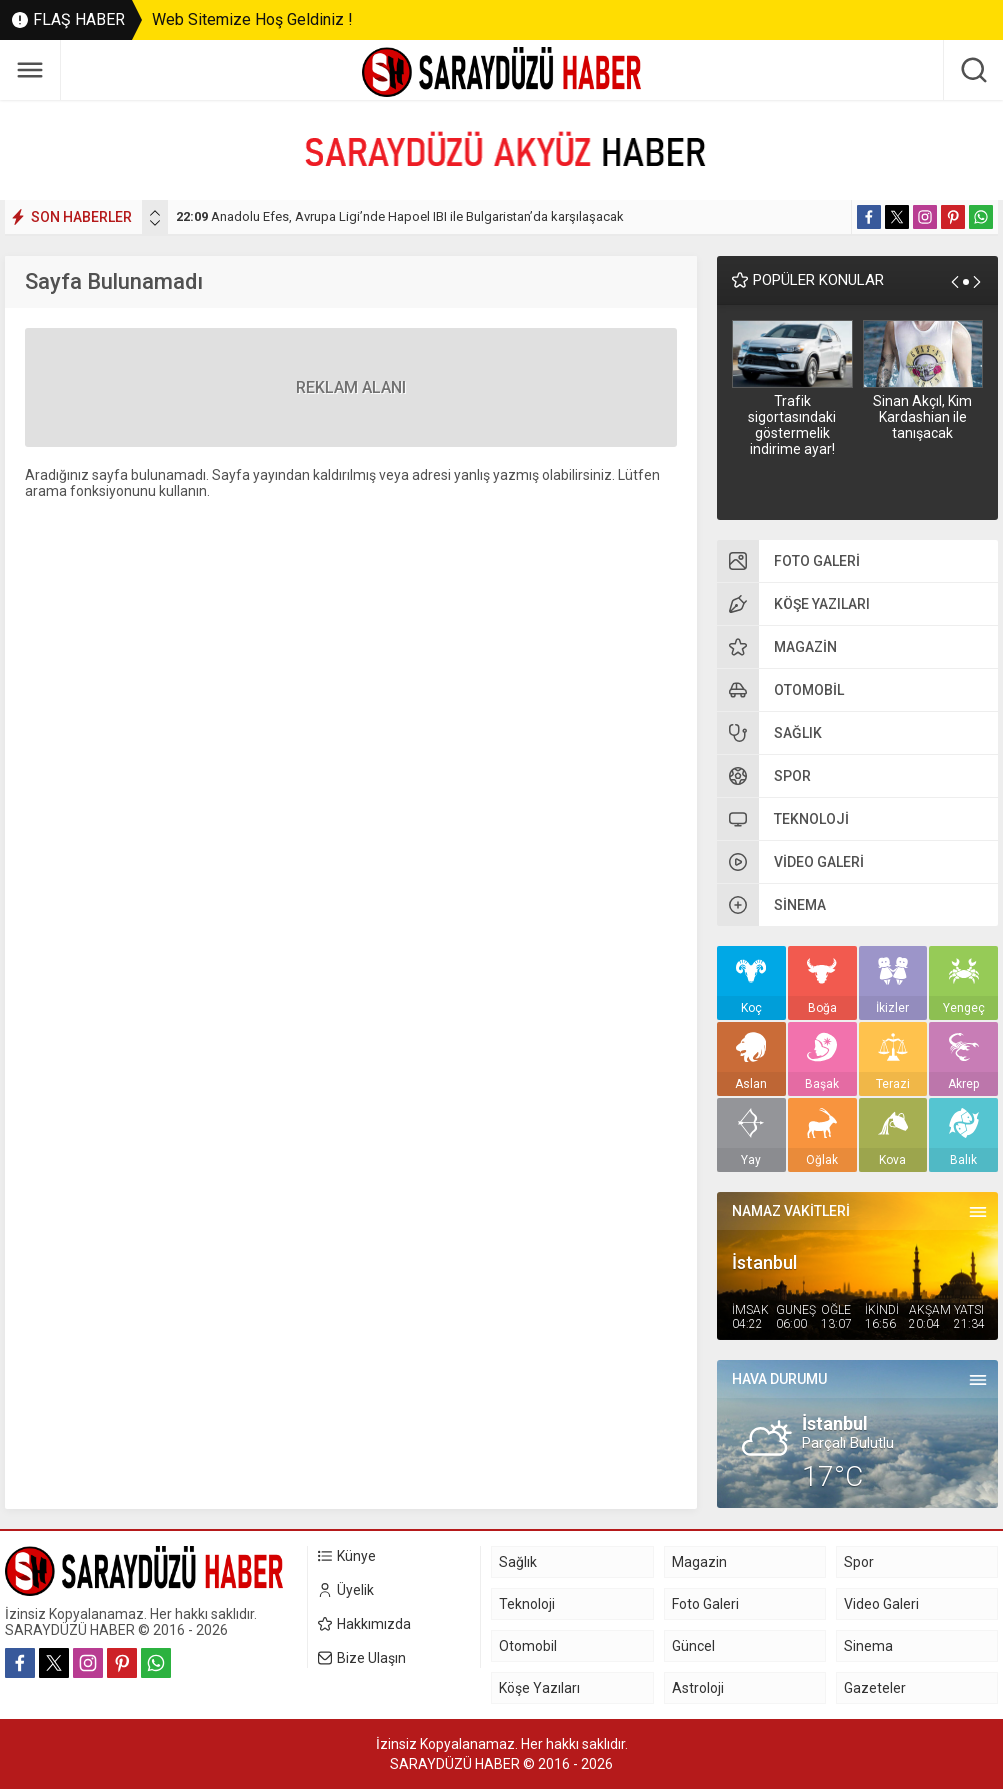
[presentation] (155, 213)
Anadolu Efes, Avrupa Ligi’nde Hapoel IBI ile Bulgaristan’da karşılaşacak (400, 216)
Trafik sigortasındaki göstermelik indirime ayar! (792, 425)
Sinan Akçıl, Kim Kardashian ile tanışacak (922, 417)
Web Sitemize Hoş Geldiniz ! (252, 19)
